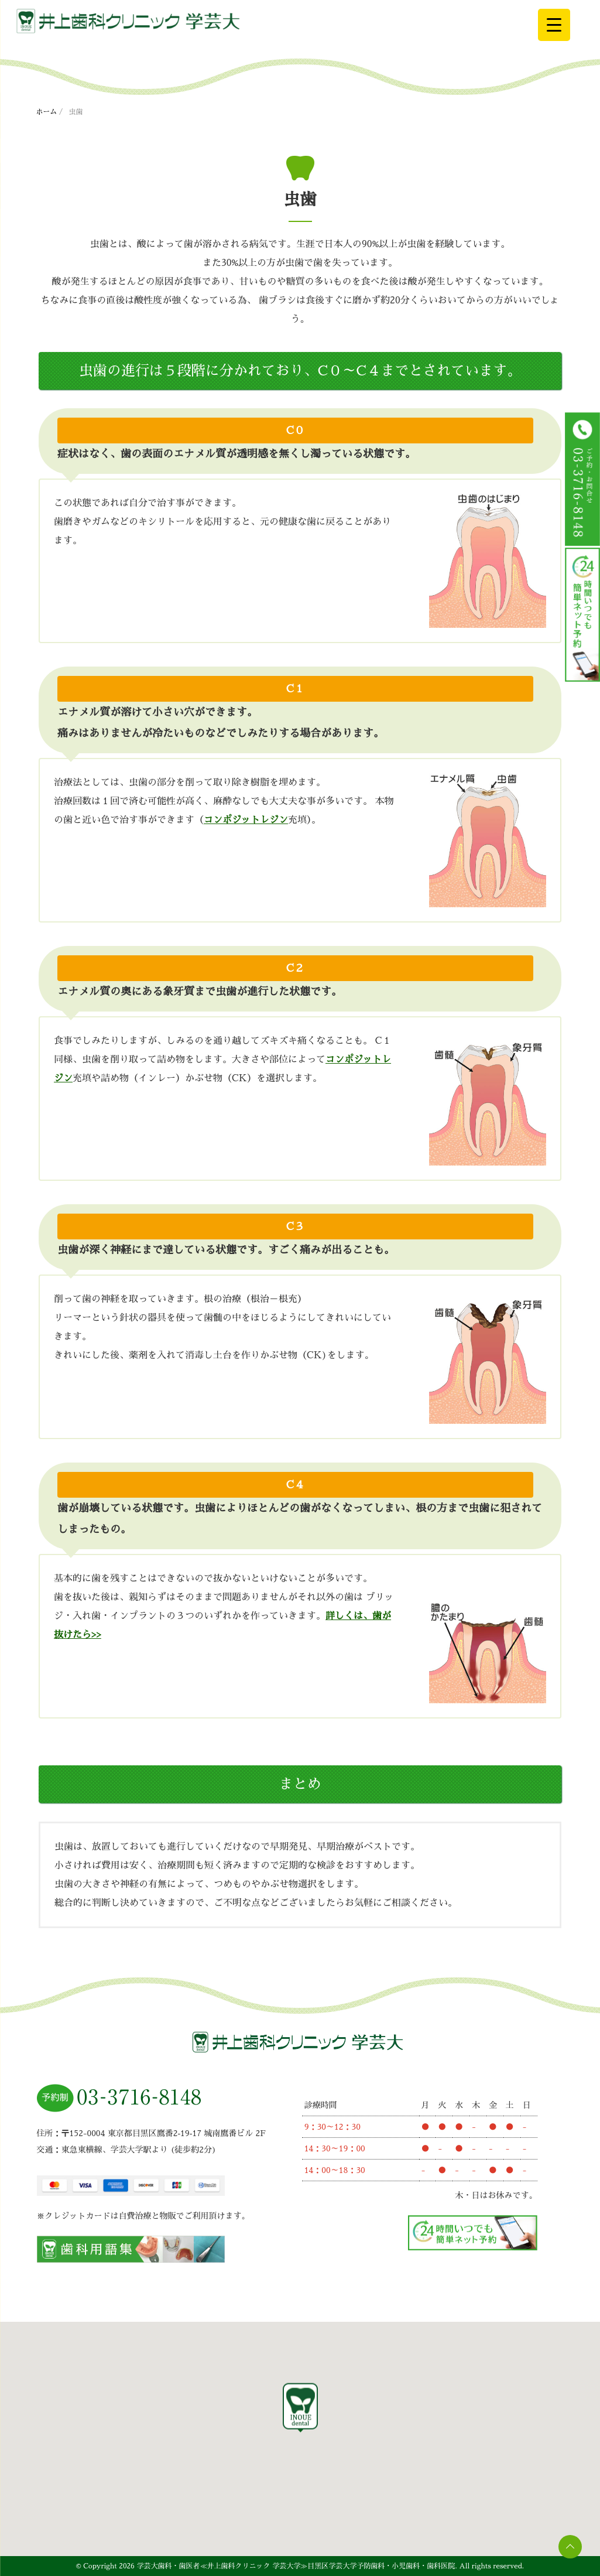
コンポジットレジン (246, 820)
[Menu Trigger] (554, 25)
